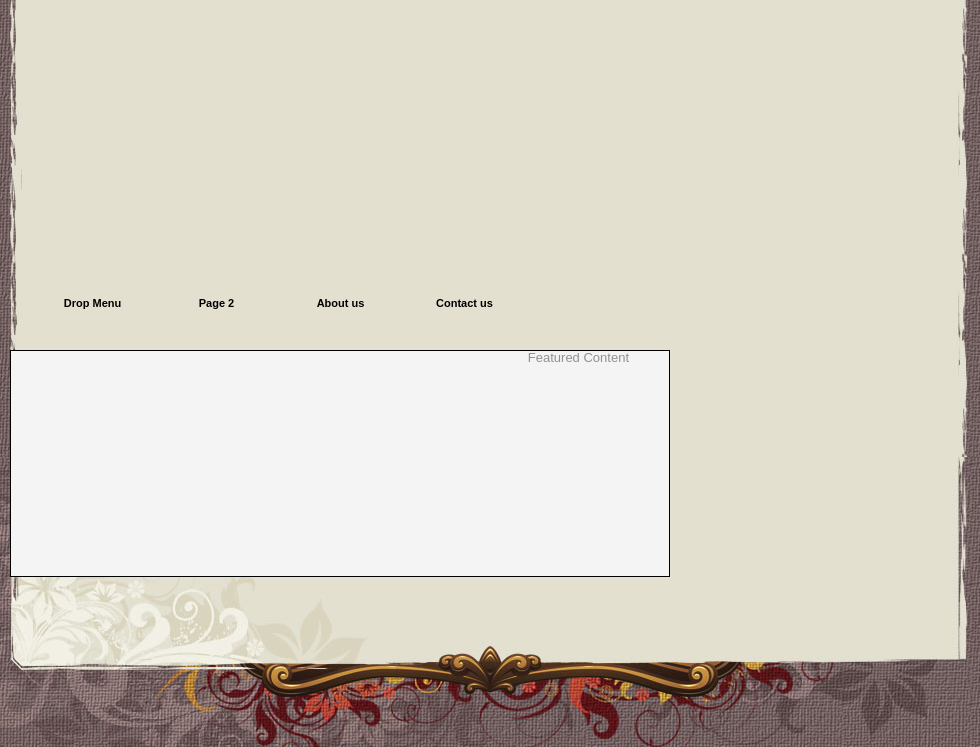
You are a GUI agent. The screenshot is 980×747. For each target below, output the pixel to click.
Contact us (464, 303)
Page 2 (216, 303)
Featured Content (578, 358)
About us (341, 303)
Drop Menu (92, 303)
